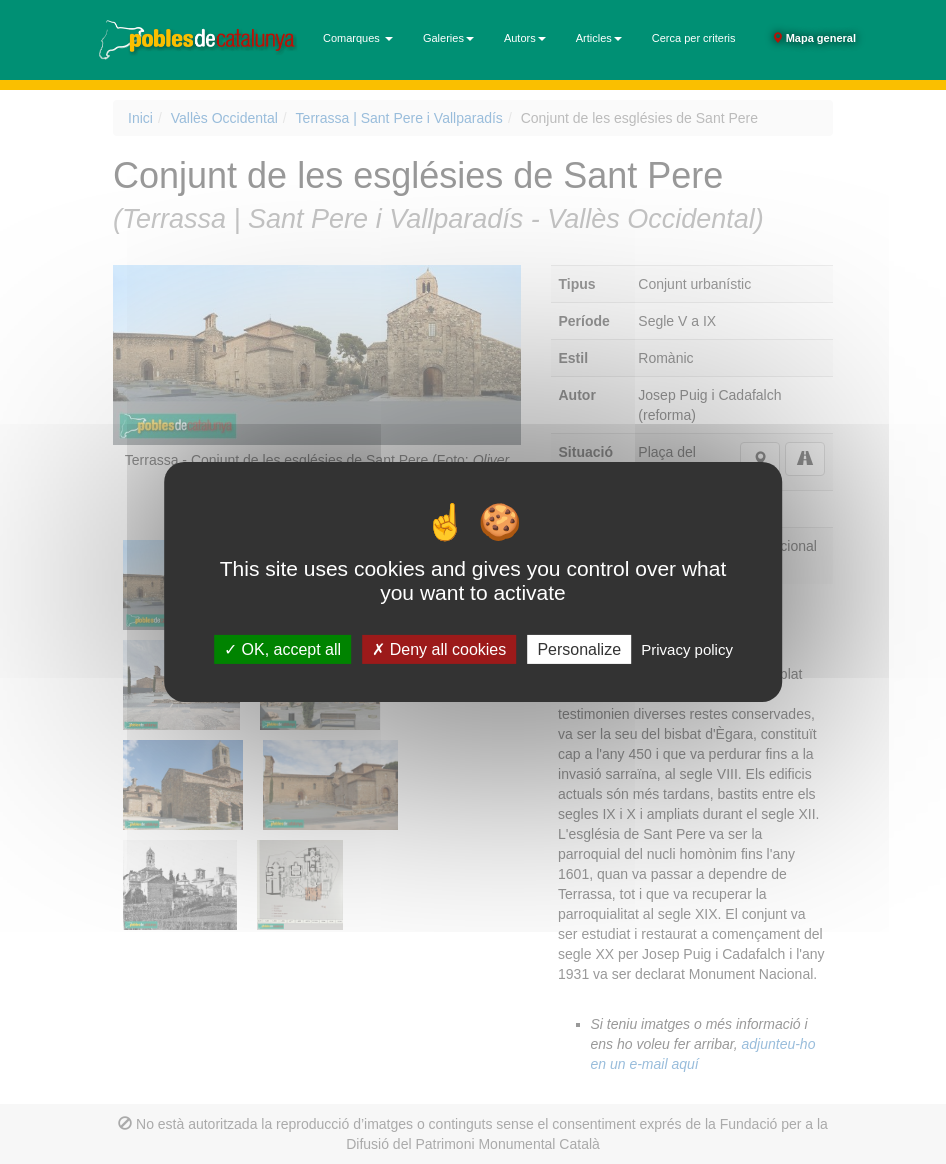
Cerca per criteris (694, 38)
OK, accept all (282, 649)
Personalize (579, 649)
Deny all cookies (439, 649)
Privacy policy (687, 649)
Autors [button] (525, 38)
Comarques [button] (358, 38)
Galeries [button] (448, 38)
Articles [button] (599, 38)
